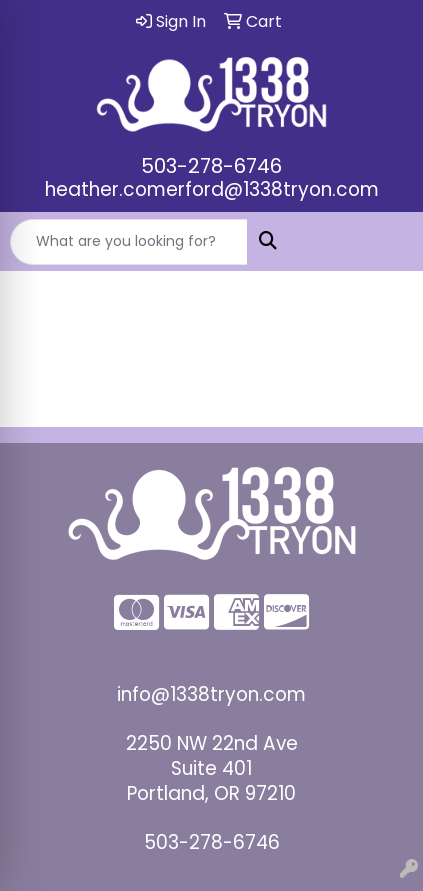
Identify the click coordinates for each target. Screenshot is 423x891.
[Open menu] (383, 242)
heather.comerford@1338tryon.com (212, 189)
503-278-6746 (211, 166)
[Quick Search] (129, 242)
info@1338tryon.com (211, 694)
